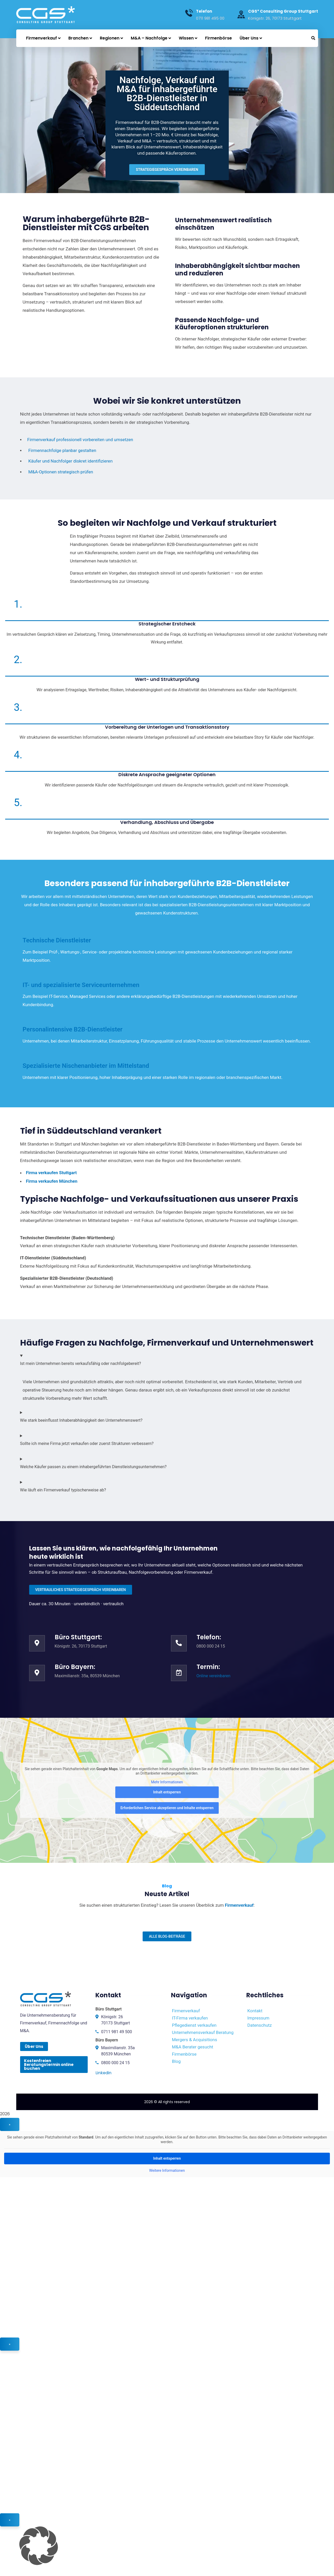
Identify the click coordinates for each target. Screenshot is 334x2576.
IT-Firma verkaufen (190, 2018)
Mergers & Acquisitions (194, 2039)
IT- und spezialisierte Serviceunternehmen (81, 985)
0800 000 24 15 (115, 2062)
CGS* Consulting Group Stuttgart (283, 11)
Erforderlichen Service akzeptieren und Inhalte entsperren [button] (167, 1808)
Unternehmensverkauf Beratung (203, 2032)
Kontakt (255, 2010)
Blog (176, 2061)
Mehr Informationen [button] (167, 1782)
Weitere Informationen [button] (167, 2170)
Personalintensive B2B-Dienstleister (73, 1029)
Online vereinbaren (214, 1675)
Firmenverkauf (186, 2010)
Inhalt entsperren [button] (167, 1792)
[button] (167, 2545)
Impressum (258, 2018)
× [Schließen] (10, 2124)
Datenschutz (259, 2025)
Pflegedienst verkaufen (194, 2025)
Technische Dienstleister (57, 940)
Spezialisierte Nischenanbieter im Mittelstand (86, 1065)
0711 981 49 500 (116, 2031)
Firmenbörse (184, 2054)
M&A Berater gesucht (192, 2046)
